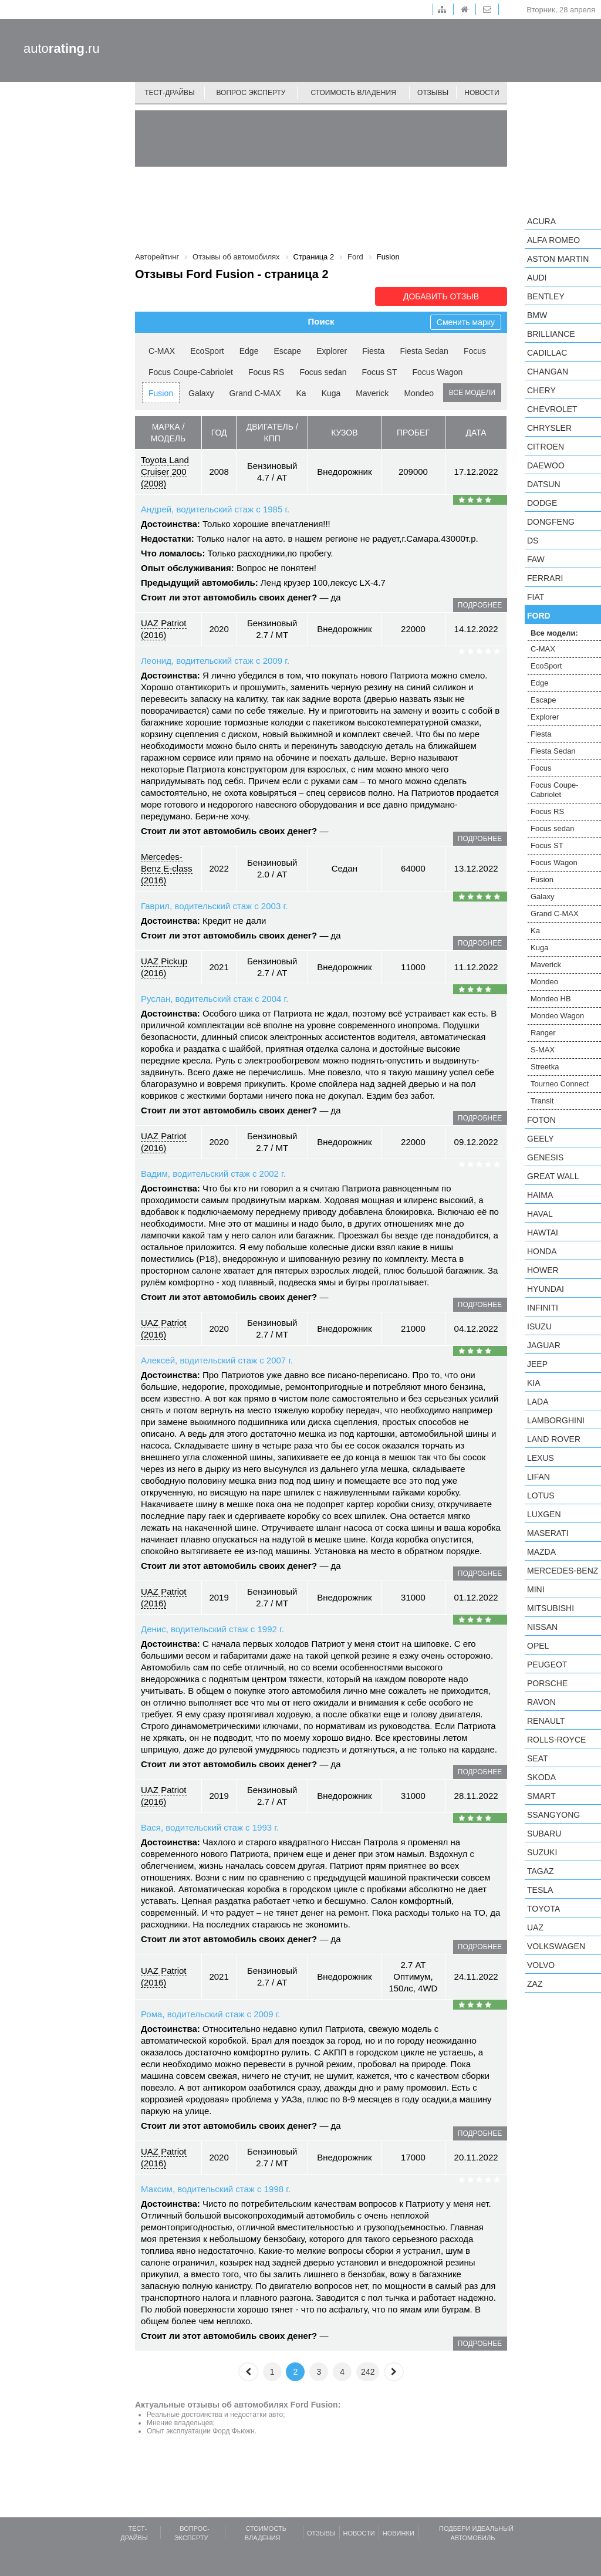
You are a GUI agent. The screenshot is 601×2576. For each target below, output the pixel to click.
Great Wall (553, 1176)
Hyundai (545, 1289)
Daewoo (546, 465)
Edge (249, 351)
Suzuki (542, 1852)
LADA (538, 1401)
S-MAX (543, 1049)
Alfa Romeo (553, 240)
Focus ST (379, 372)
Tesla (540, 1890)
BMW (537, 315)
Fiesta (373, 351)
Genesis (545, 1157)
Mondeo (419, 393)
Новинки (398, 2533)
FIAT (535, 597)
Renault (546, 1721)
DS (532, 540)
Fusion (160, 393)
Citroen (545, 446)
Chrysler (549, 428)
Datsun (544, 484)
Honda (542, 1251)
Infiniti (542, 1307)
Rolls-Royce (556, 1739)
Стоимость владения (353, 93)
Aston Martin (558, 259)
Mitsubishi (550, 1608)
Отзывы (432, 93)
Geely (540, 1138)
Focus (475, 351)
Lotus (541, 1495)
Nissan (542, 1627)
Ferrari (545, 578)
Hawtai (542, 1232)
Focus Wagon (438, 372)
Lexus (540, 1458)
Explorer (331, 351)
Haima (540, 1195)
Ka (301, 393)
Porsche (547, 1683)
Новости (481, 93)
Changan (547, 371)
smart (541, 1796)
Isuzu (539, 1326)
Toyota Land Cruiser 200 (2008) (165, 471)
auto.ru (61, 48)
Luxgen (544, 1514)
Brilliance (551, 334)
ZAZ (534, 1983)
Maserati (548, 1533)
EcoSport (207, 351)
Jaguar (544, 1345)
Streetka (545, 1066)
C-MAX (161, 351)
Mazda (541, 1552)
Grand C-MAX (255, 393)
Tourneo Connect (560, 1083)
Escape (287, 351)
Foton (541, 1120)
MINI (536, 1589)
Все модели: (554, 633)
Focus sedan (322, 372)
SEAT (537, 1758)
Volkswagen (556, 1946)
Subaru (544, 1833)
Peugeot (547, 1664)
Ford (539, 615)
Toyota (543, 1908)
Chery (541, 390)
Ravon (541, 1702)
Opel (538, 1645)
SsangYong (553, 1814)
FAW (536, 559)
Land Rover (553, 1439)
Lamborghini (556, 1420)
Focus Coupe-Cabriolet (190, 372)
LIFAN (538, 1476)
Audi (536, 277)
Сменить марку (466, 322)
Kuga (331, 393)
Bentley (546, 296)
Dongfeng (551, 521)
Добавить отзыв (441, 296)
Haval (540, 1213)
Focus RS (266, 372)
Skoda (541, 1777)
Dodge (542, 503)
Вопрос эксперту (251, 93)
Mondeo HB (551, 998)
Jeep (537, 1364)
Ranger (543, 1032)
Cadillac (547, 352)
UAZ (535, 1927)
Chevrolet (552, 409)
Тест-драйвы (169, 93)
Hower (543, 1270)
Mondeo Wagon (557, 1015)
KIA (534, 1382)
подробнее (480, 605)
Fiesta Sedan (424, 351)
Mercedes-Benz (562, 1570)
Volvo (541, 1965)
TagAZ (540, 1871)
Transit (542, 1100)
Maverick (372, 393)
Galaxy (201, 393)
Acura (541, 221)
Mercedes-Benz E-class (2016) (167, 868)
